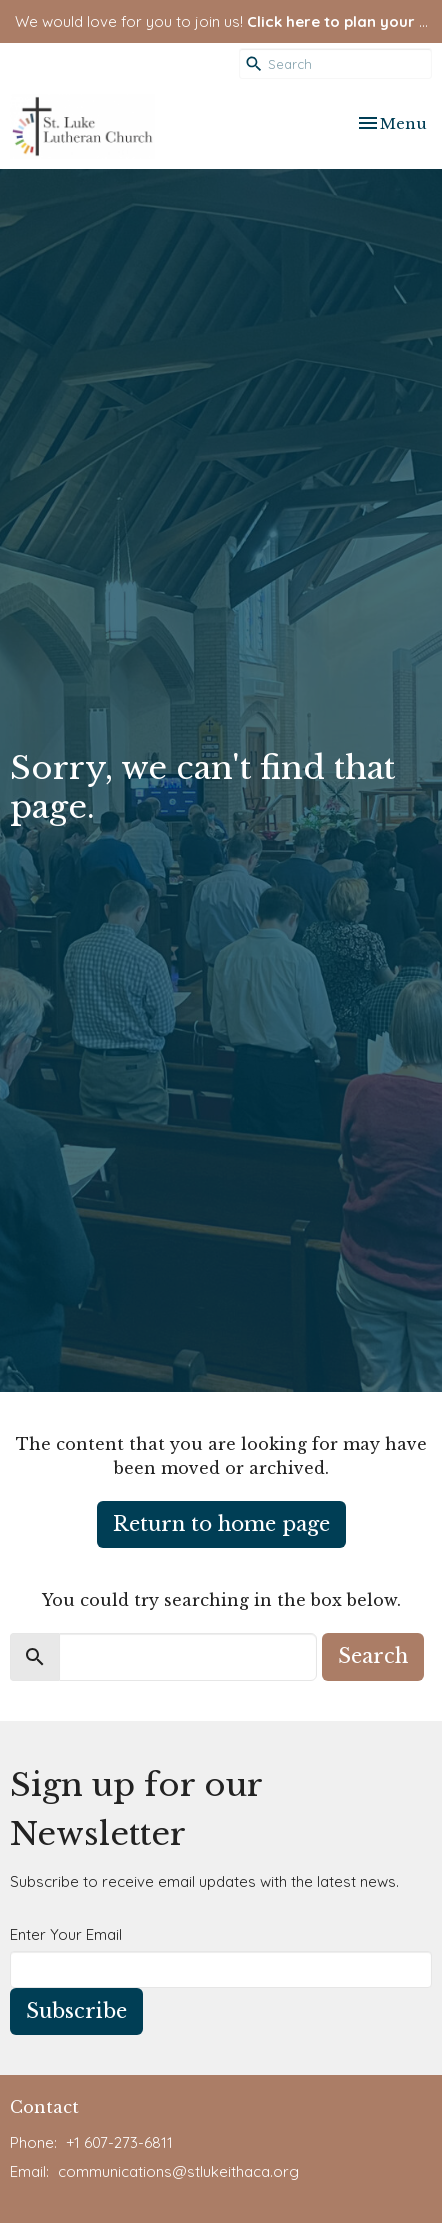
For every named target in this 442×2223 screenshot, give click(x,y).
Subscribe (76, 2011)
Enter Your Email (66, 1934)
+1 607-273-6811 (119, 2142)
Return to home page (221, 1524)
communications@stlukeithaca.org (178, 2171)
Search (373, 1656)
